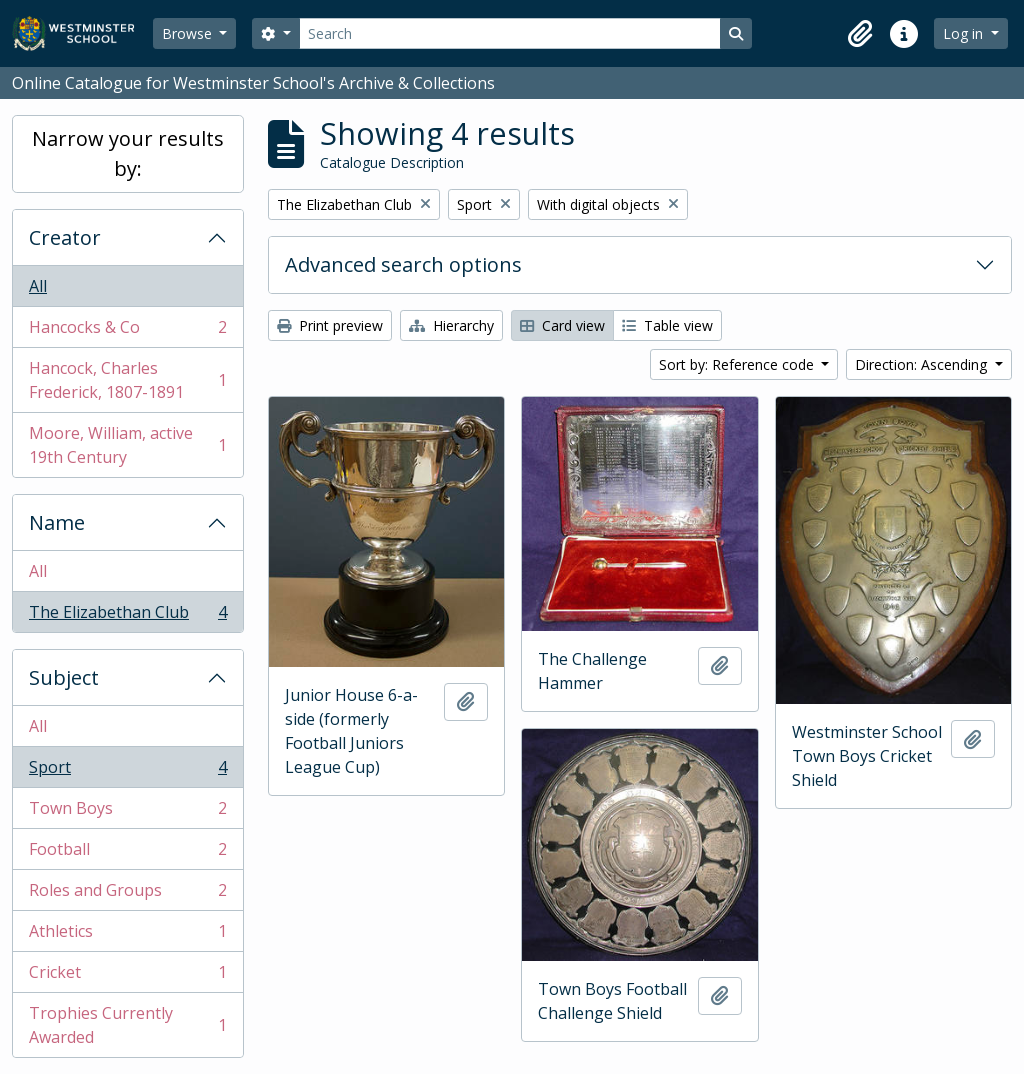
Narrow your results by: (128, 153)
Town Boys (127, 812)
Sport (127, 771)
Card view (562, 325)
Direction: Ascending (923, 364)
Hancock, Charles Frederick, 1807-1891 (127, 380)
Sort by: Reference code (738, 364)
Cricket (127, 976)
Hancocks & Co (127, 331)
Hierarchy (451, 325)
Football (127, 853)
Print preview (330, 325)
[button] (860, 34)
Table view (667, 325)
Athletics (127, 935)
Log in (965, 33)
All (38, 286)
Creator (65, 237)
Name (57, 522)
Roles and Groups (127, 894)
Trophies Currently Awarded (127, 1025)
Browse (189, 33)
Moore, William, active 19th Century (127, 445)
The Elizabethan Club (127, 616)
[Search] (510, 33)
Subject (64, 677)
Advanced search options (403, 264)
